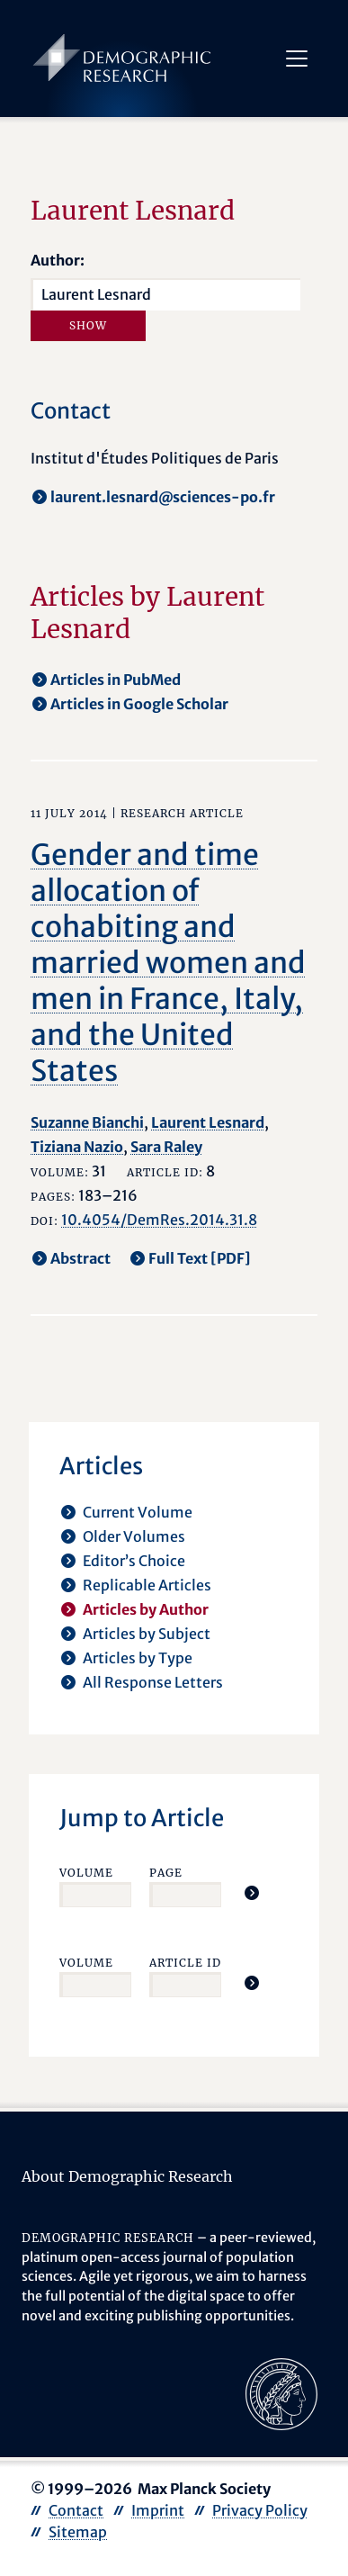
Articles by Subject (146, 1634)
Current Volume (137, 1512)
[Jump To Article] (251, 1893)
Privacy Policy (260, 2510)
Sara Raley (166, 1147)
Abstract (80, 1258)
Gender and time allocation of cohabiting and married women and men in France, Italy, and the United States (168, 963)
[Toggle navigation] (296, 58)
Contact (76, 2510)
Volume (86, 1872)
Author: (58, 260)
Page (166, 1872)
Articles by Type (137, 1658)
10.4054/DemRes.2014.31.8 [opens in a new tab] (159, 1220)
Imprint (157, 2510)
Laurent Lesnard (207, 1122)
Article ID (185, 1962)
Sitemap (78, 2532)
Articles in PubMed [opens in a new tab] (115, 680)
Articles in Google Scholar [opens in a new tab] (139, 704)
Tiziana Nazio (77, 1147)
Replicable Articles (147, 1585)
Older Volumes (134, 1536)
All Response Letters (153, 1682)
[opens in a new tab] (281, 2393)
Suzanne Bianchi (87, 1122)
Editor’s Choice (134, 1561)
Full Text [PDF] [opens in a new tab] (199, 1258)
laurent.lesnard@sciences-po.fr (162, 497)
